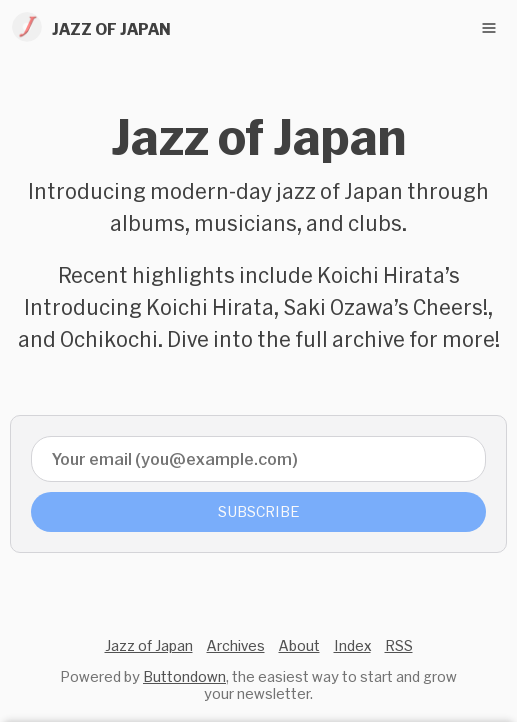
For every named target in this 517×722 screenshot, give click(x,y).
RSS (399, 645)
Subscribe (259, 511)
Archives (236, 645)
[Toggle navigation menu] (489, 28)
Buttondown (184, 676)
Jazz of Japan (149, 645)
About (299, 645)
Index (352, 645)
